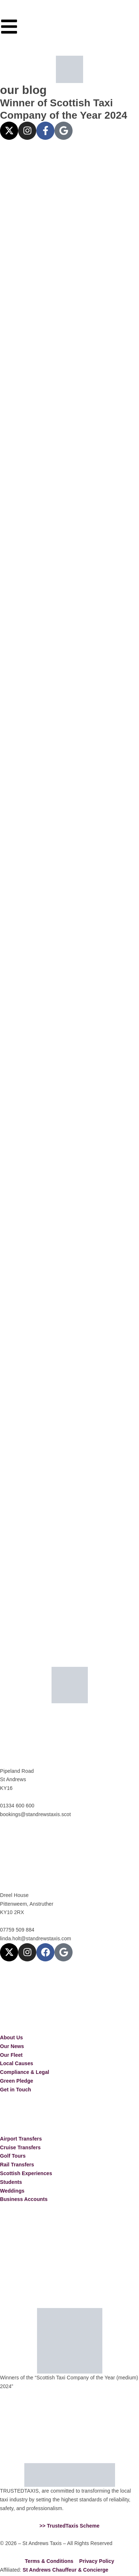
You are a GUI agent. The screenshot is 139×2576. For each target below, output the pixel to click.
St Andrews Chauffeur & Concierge (65, 2570)
